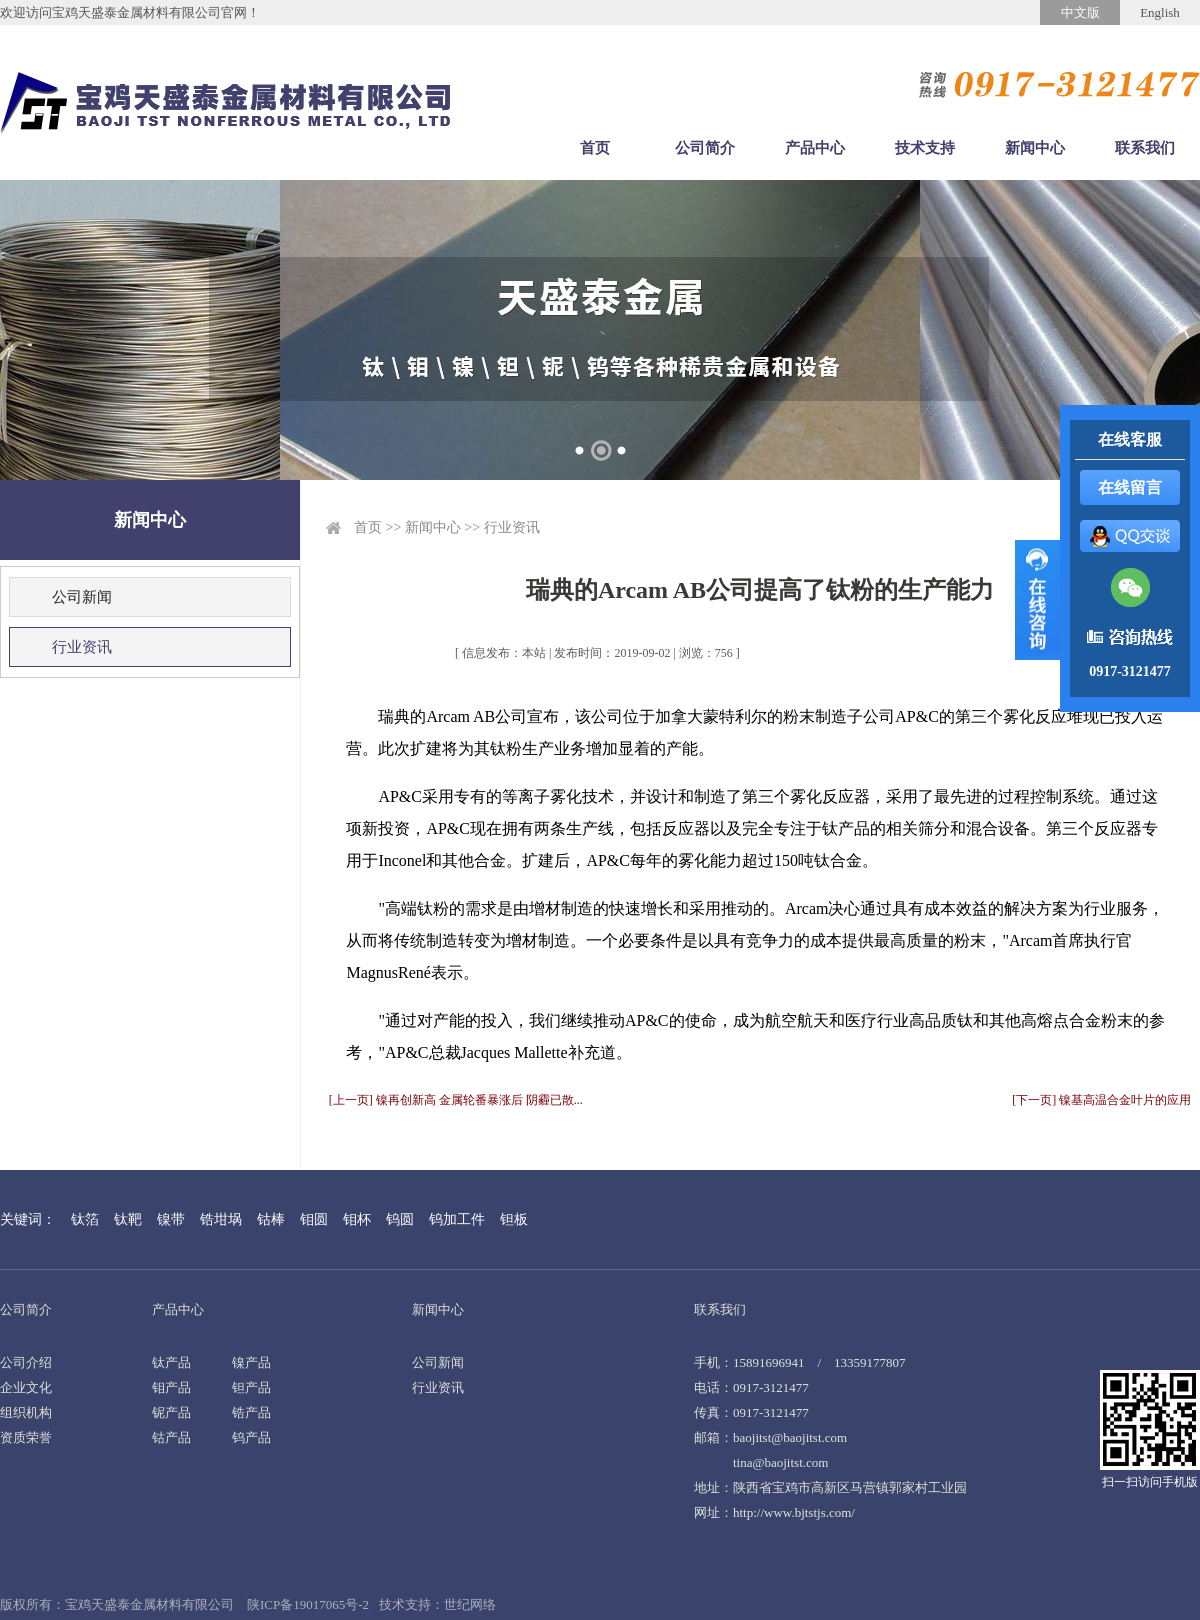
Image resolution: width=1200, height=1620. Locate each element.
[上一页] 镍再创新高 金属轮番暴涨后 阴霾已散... (456, 1100)
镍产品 (251, 1362)
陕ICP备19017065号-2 (308, 1604)
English (1160, 12)
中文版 (1080, 12)
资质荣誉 (26, 1437)
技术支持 (925, 148)
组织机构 (26, 1412)
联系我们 (1145, 148)
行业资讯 (82, 647)
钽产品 (251, 1387)
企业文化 (26, 1387)
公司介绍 (26, 1362)
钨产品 (251, 1437)
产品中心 (815, 148)
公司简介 (705, 148)
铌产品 (171, 1412)
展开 (1037, 600)
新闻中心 (1035, 148)
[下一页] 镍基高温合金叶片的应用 (1101, 1100)
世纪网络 (470, 1604)
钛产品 (171, 1362)
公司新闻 (82, 597)
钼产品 (171, 1387)
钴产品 (171, 1437)
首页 (595, 148)
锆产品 (251, 1412)
